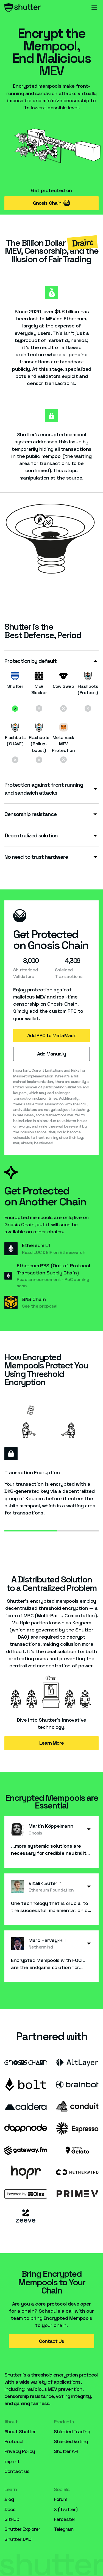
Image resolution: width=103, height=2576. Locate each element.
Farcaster (65, 2519)
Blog (9, 2499)
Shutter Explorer (22, 2529)
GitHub (11, 2519)
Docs (9, 2509)
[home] (22, 8)
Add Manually (51, 1054)
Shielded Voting (71, 2441)
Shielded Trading (72, 2431)
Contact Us (51, 2341)
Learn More (51, 1743)
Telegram (64, 2529)
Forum (60, 2499)
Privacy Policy (19, 2451)
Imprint (12, 2461)
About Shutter (20, 2431)
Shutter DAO (17, 2539)
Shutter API (66, 2451)
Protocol (13, 2441)
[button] (94, 7)
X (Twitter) (66, 2509)
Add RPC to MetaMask (51, 1035)
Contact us (16, 2471)
